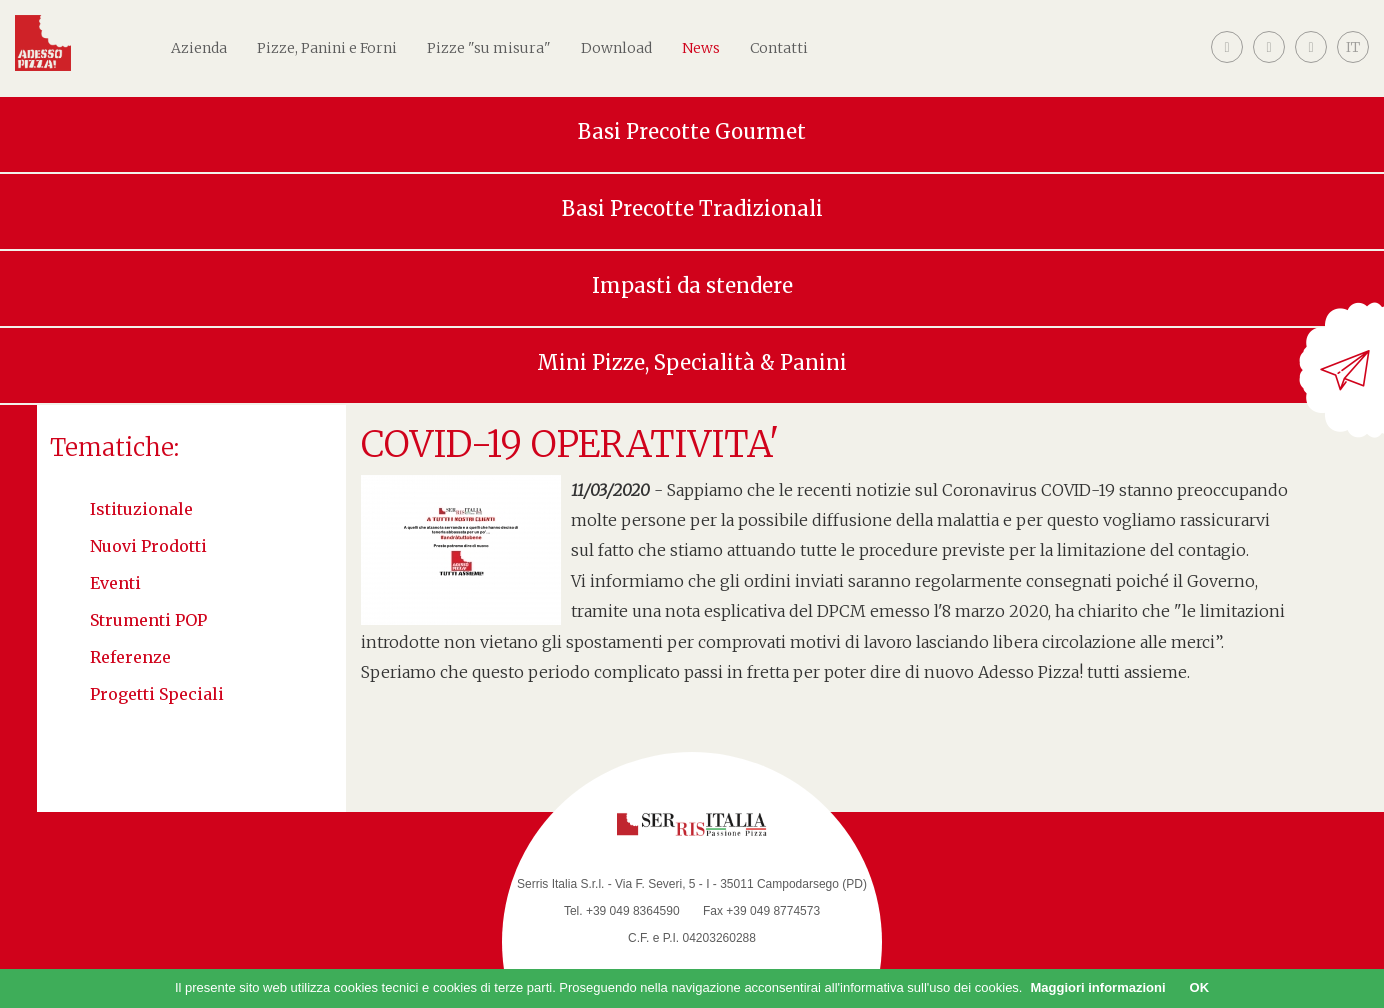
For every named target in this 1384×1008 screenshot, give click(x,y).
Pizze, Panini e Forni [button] (327, 48)
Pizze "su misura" (489, 48)
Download (616, 48)
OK (1200, 987)
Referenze (130, 657)
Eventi (115, 583)
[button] (1353, 63)
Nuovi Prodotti (148, 546)
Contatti (779, 48)
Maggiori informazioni (1097, 987)
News (701, 48)
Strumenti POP (148, 620)
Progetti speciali (157, 694)
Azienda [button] (199, 48)
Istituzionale (141, 509)
